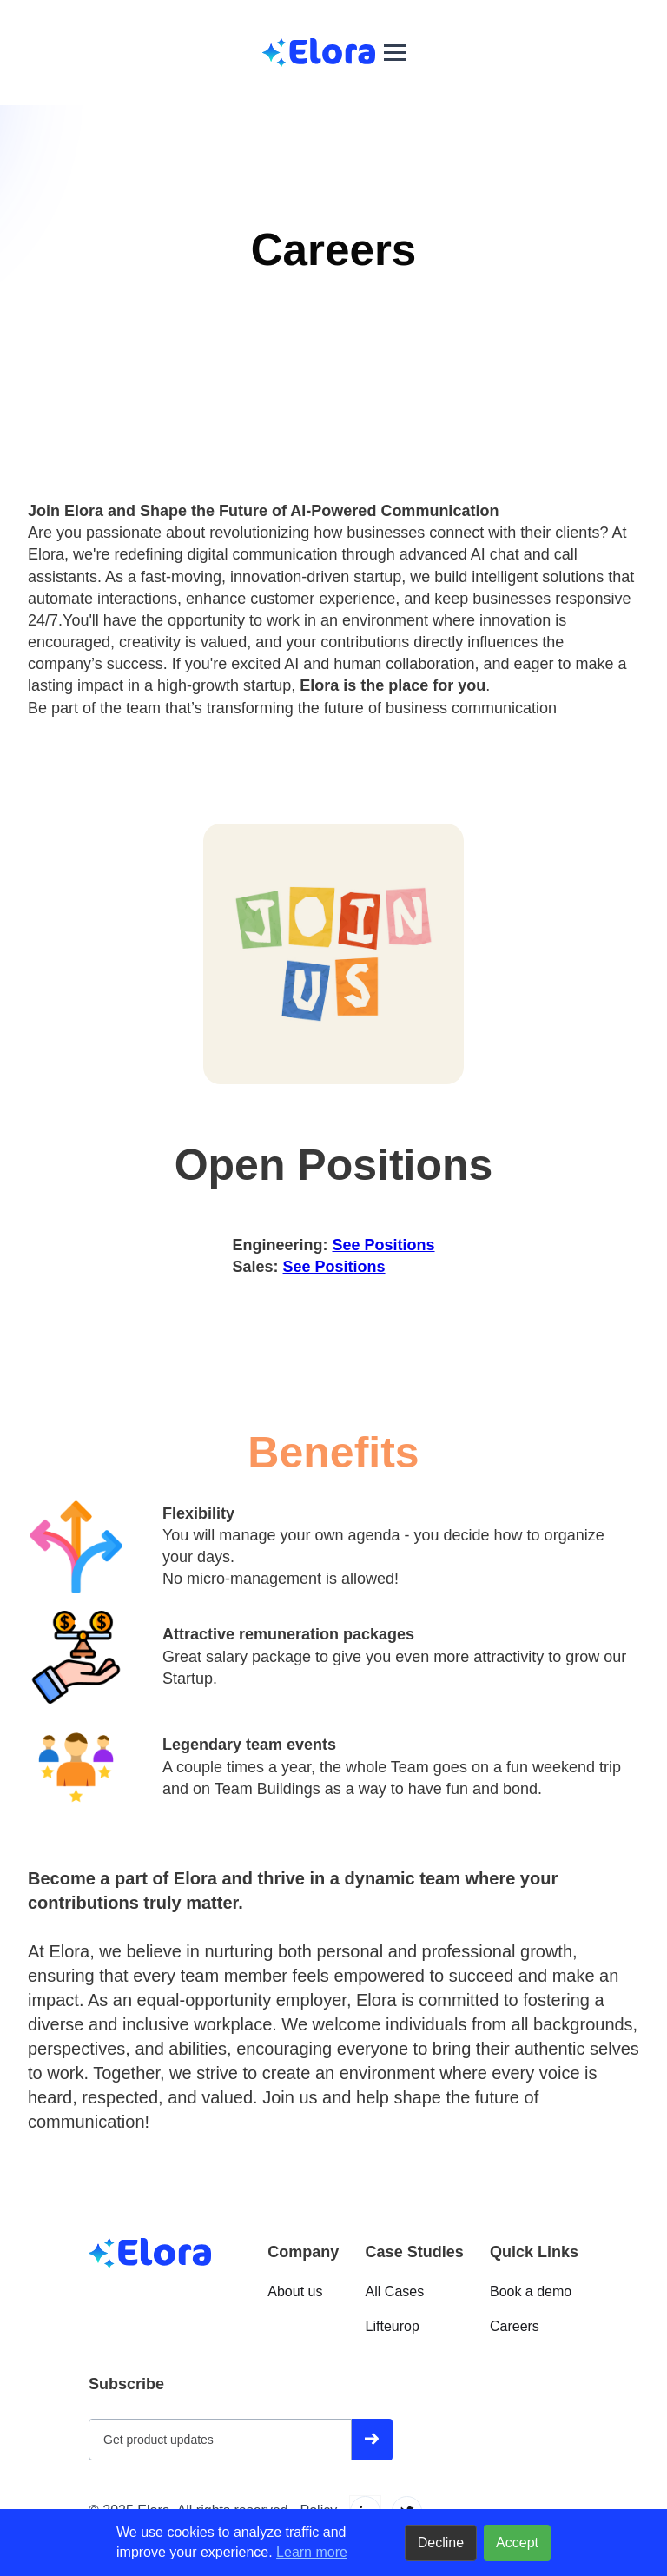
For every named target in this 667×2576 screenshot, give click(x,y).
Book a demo (530, 2291)
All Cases (395, 2291)
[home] (318, 52)
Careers (514, 2326)
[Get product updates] (220, 2439)
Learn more (311, 2552)
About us (294, 2291)
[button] (395, 52)
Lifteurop (392, 2326)
